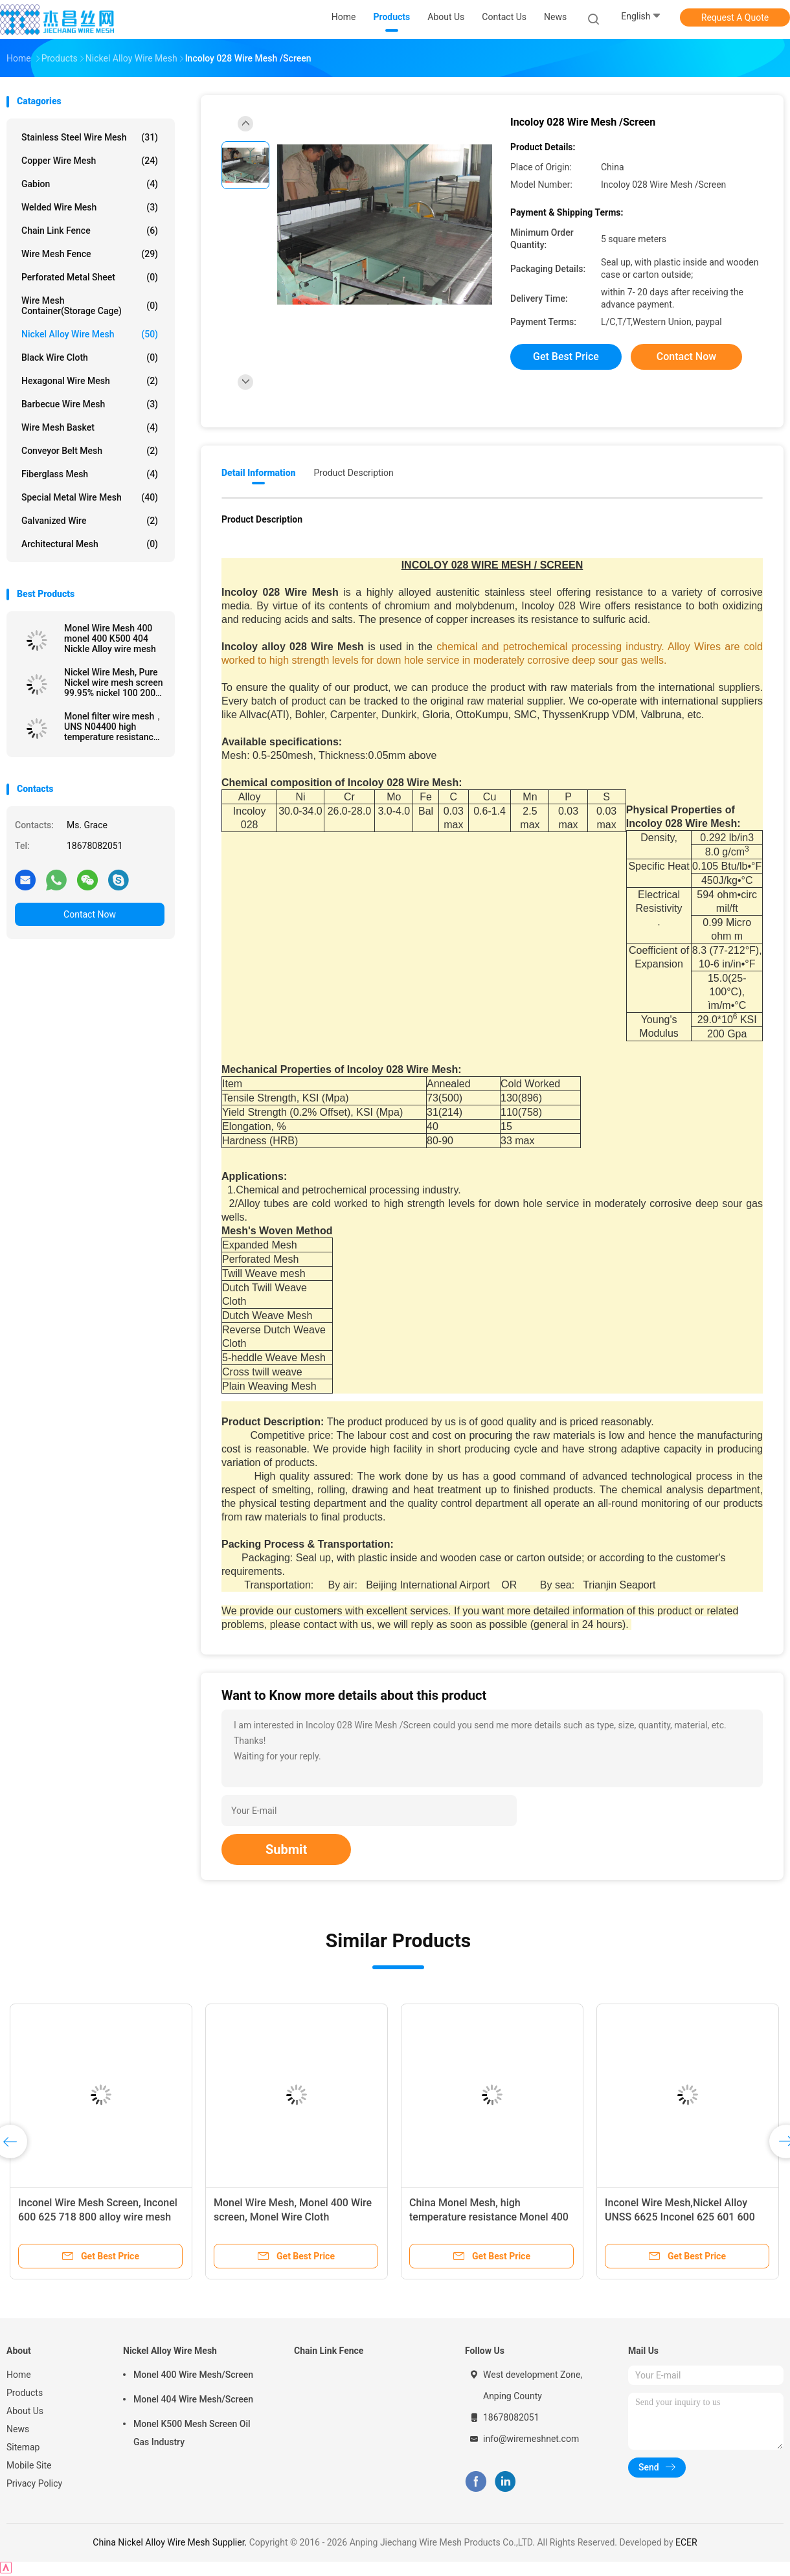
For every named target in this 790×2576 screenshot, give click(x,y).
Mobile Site (29, 2465)
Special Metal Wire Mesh (89, 497)
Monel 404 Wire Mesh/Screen (193, 2399)
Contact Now (89, 914)
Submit (286, 1849)
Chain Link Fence (89, 230)
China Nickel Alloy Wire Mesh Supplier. (171, 2542)
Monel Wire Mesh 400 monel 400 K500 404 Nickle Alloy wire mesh (110, 638)
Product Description (353, 473)
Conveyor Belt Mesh (89, 450)
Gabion (89, 183)
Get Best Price (566, 356)
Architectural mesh (89, 543)
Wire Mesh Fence (89, 253)
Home (18, 2374)
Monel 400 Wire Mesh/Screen (193, 2374)
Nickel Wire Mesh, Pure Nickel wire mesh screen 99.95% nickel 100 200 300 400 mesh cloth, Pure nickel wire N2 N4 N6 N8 (113, 682)
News (17, 2429)
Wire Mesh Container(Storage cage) (89, 305)
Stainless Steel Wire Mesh (89, 137)
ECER (686, 2542)
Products (24, 2393)
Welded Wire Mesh (89, 207)
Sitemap (23, 2447)
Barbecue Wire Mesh (89, 404)
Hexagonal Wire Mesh (89, 380)
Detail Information (258, 473)
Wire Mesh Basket (89, 427)
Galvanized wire (89, 520)
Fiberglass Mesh (89, 474)
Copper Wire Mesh (89, 160)
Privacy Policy (34, 2483)
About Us (24, 2411)
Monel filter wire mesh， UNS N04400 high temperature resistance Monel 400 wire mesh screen (113, 726)
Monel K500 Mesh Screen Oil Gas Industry (192, 2433)
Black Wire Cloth (89, 357)
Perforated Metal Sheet (89, 277)
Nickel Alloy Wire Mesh (89, 334)
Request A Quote (735, 17)
